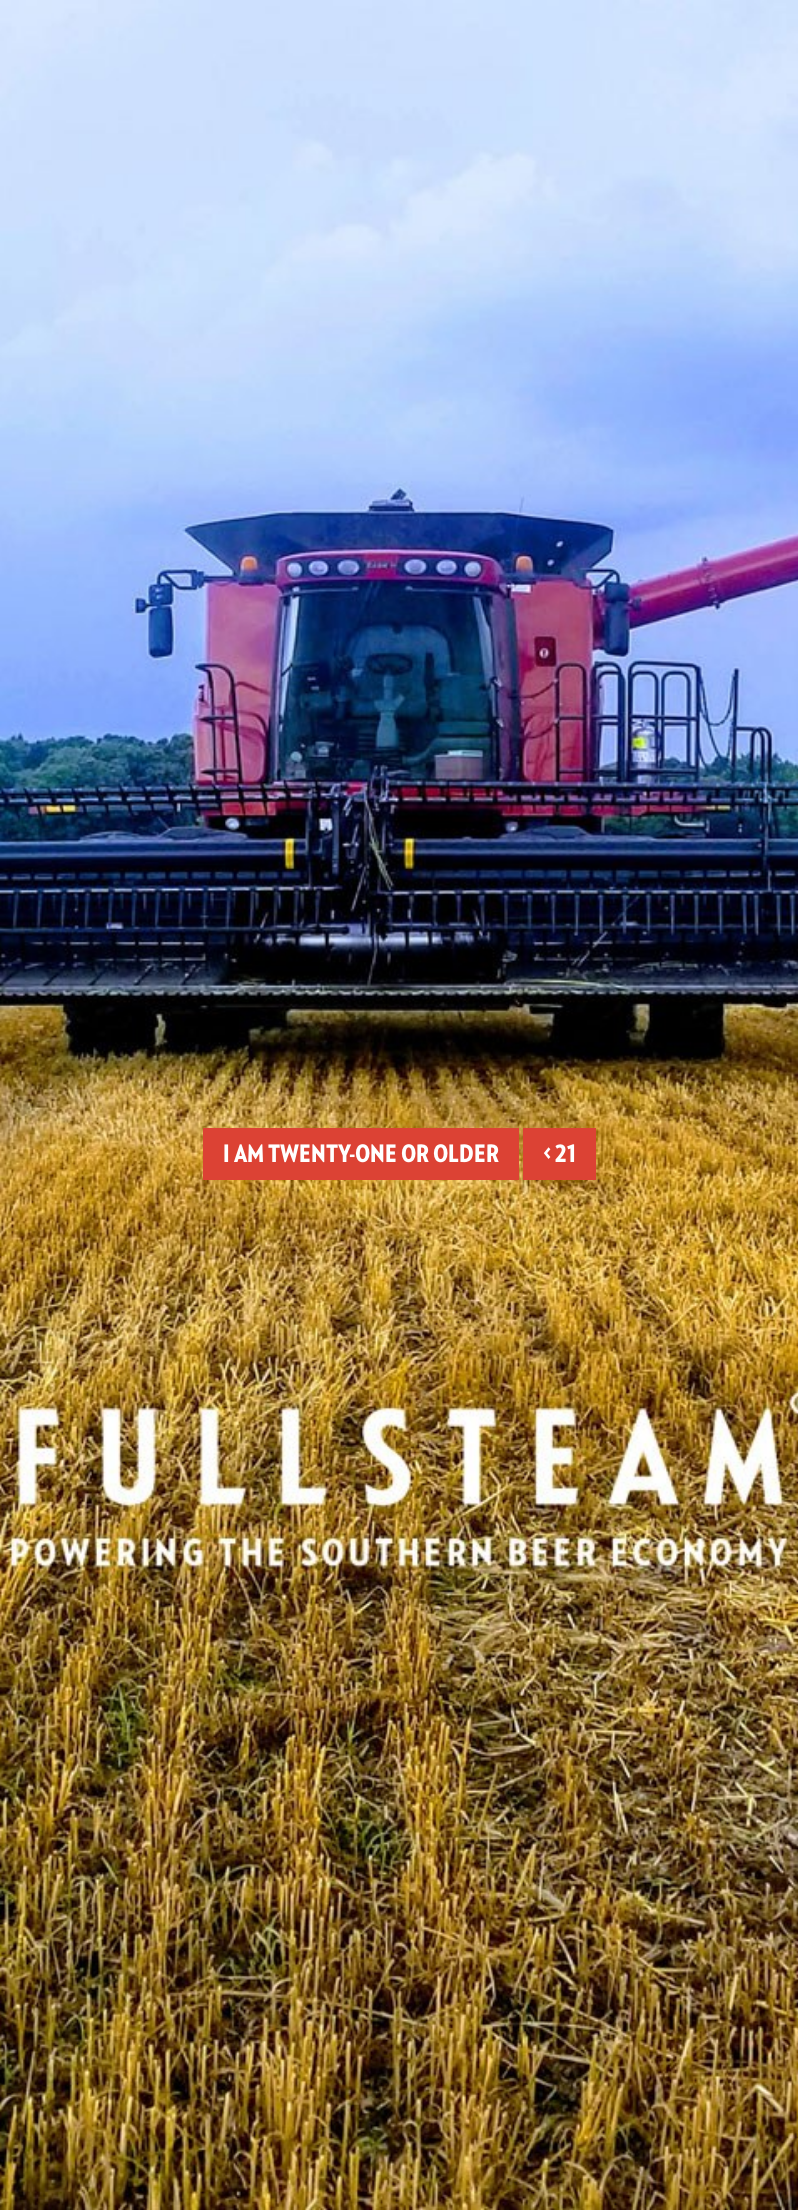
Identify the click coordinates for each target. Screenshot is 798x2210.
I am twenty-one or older (361, 1153)
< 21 (559, 1153)
